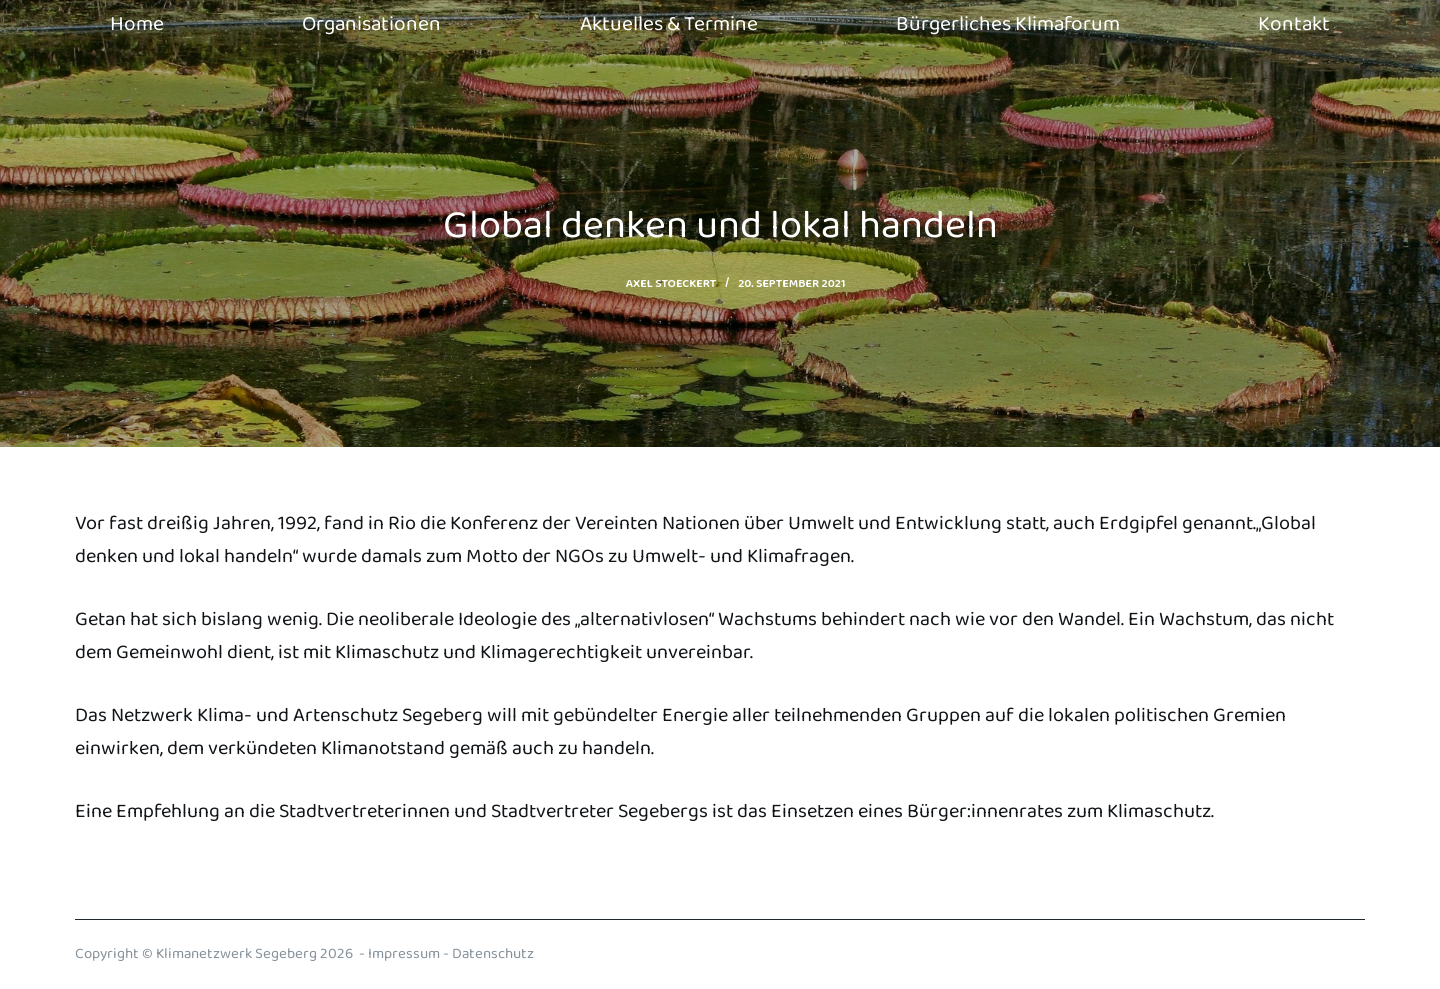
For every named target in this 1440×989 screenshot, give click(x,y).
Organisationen (371, 24)
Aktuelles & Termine (669, 24)
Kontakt (1294, 24)
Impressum (404, 954)
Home (137, 24)
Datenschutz (493, 954)
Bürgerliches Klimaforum (1008, 24)
